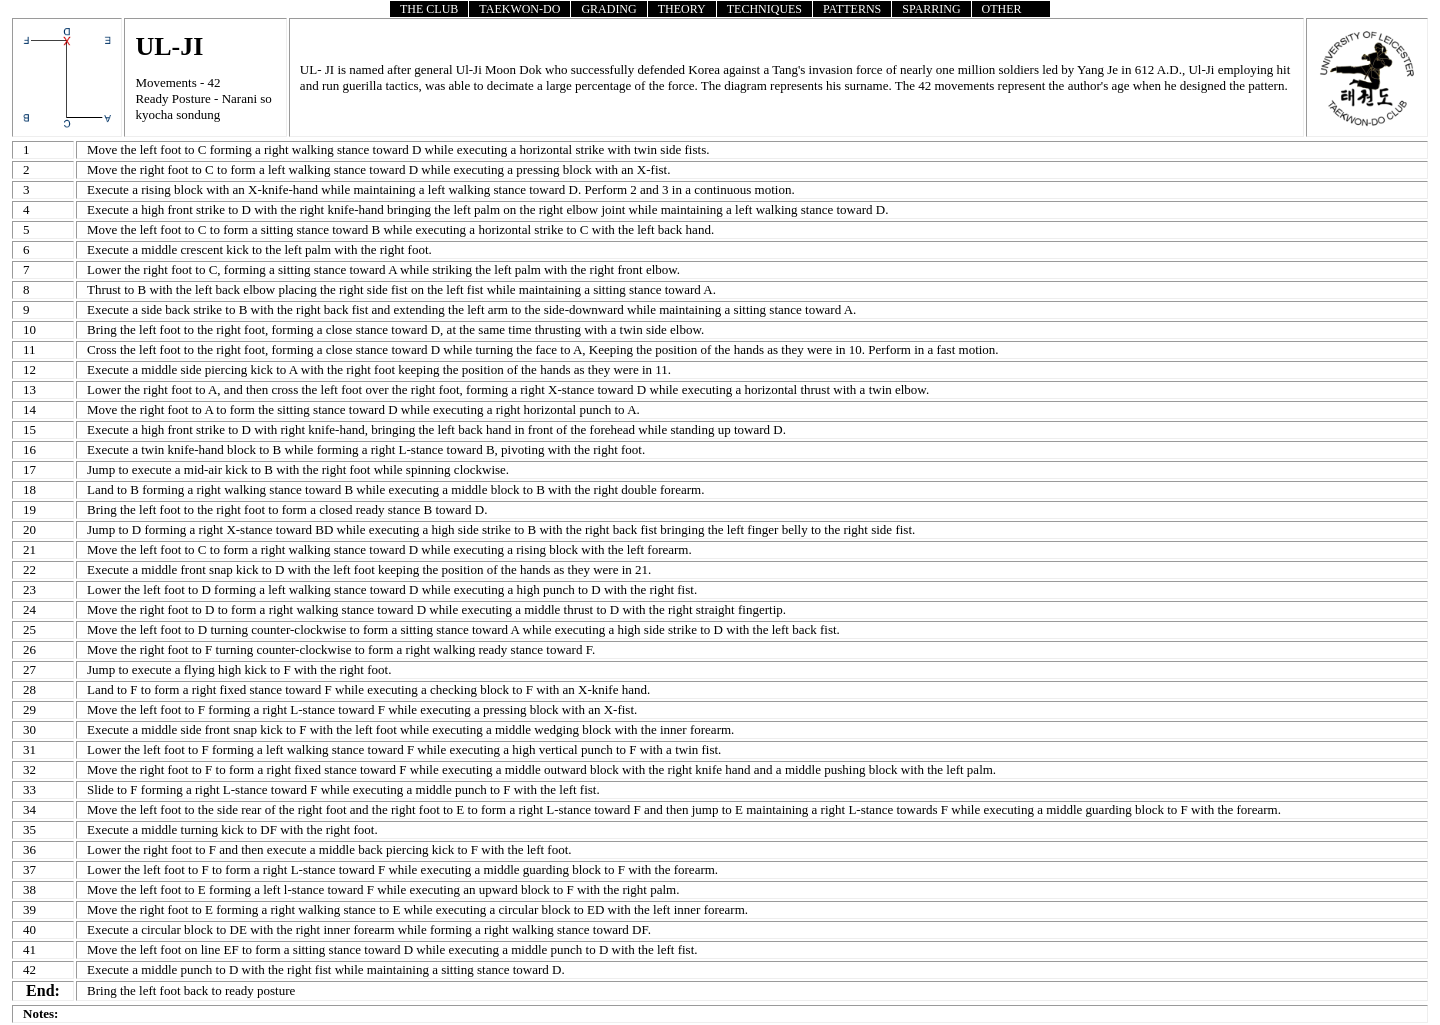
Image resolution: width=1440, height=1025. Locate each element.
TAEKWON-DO (519, 9)
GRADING (608, 9)
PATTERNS (852, 9)
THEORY (682, 9)
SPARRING (931, 9)
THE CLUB (429, 9)
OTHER (1002, 9)
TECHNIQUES (764, 9)
